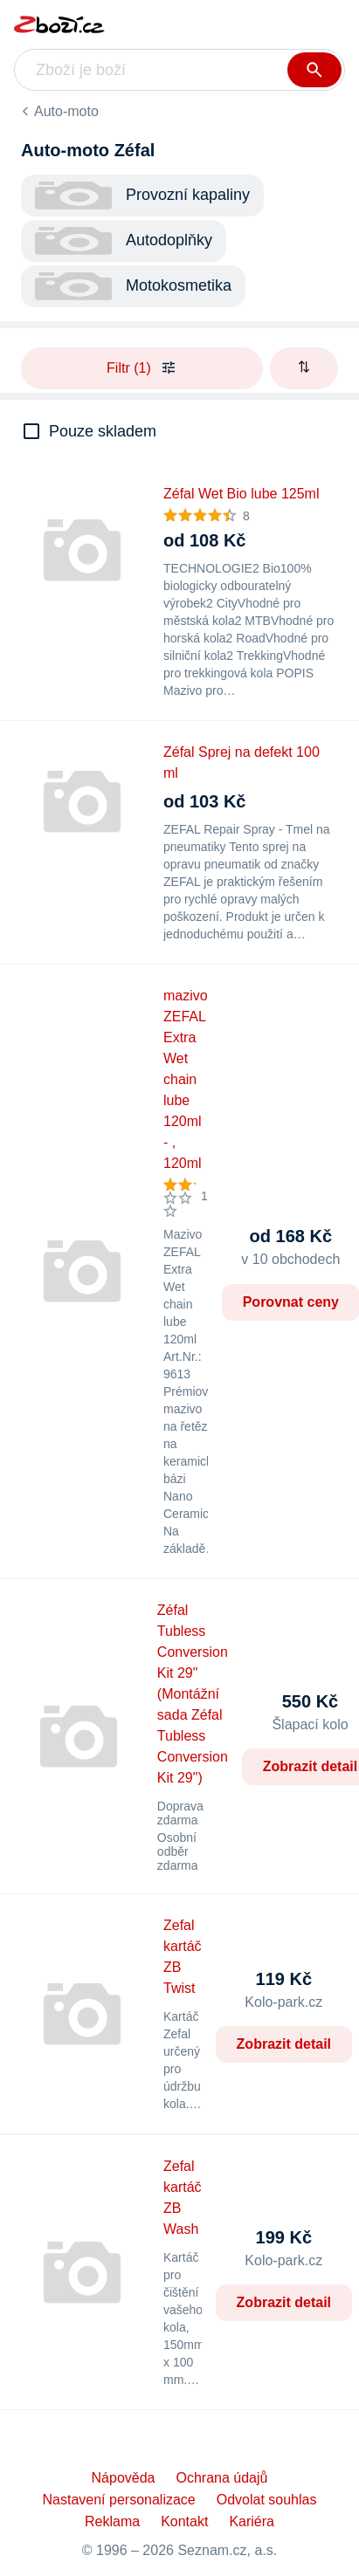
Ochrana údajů (221, 2477)
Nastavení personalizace (119, 2499)
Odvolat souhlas (267, 2499)
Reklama (112, 2521)
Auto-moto (66, 111)
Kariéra (251, 2521)
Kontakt (184, 2521)
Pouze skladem (102, 431)
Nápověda (123, 2477)
